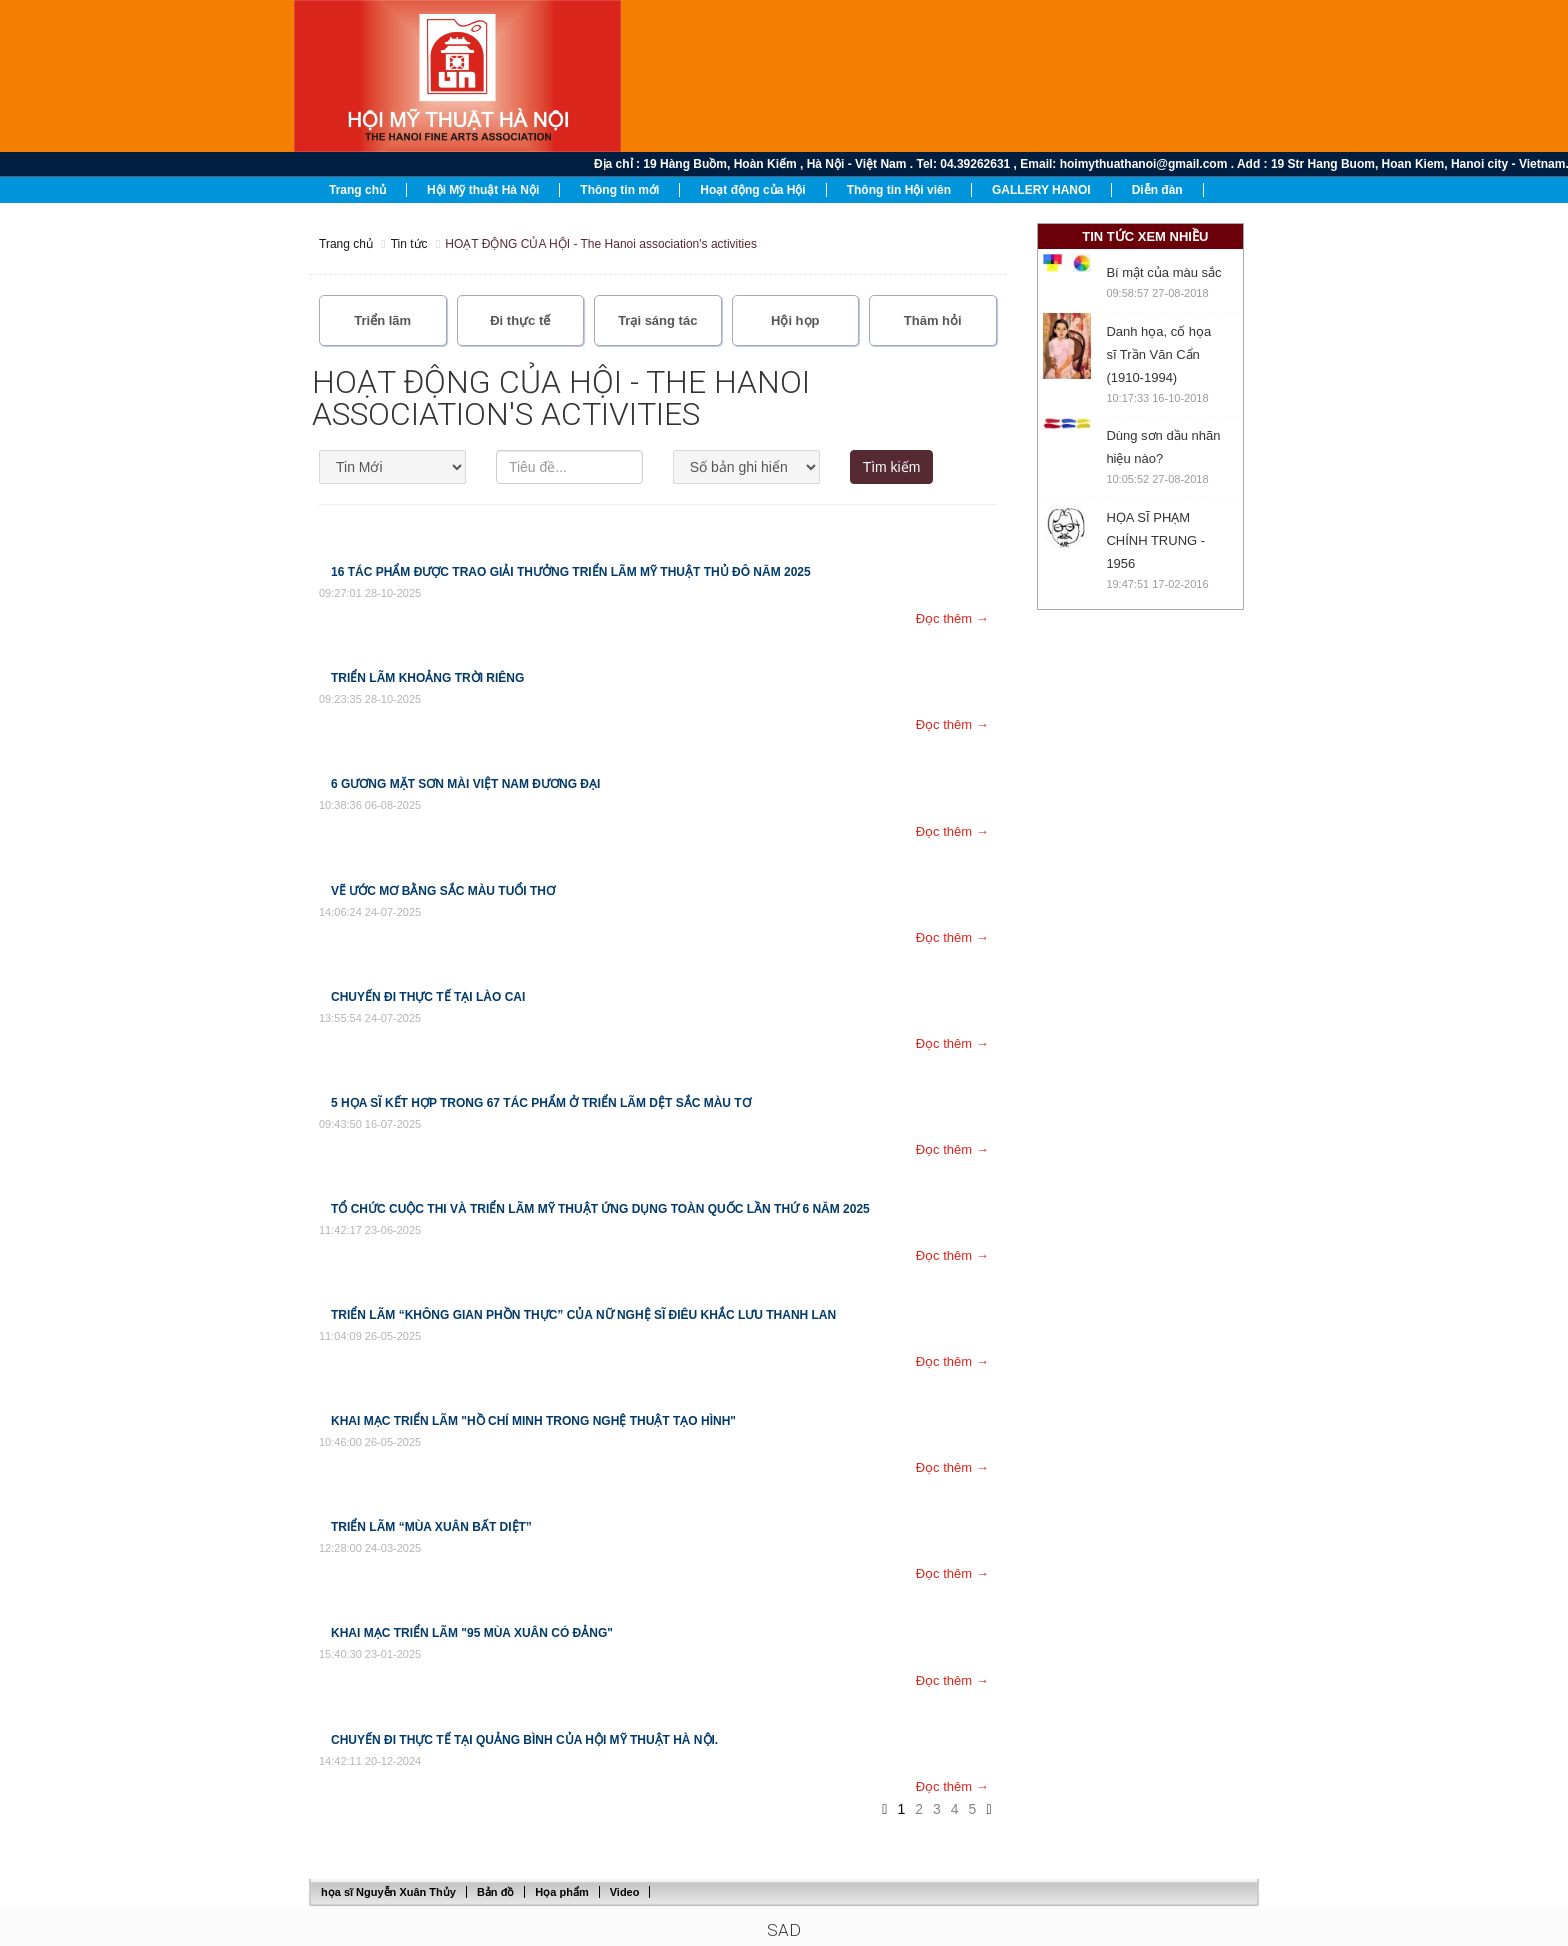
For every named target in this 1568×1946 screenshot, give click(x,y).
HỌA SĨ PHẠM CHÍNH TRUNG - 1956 (1155, 540)
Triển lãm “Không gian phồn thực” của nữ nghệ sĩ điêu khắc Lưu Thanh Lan (583, 1315)
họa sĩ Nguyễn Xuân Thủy (388, 1892)
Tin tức (409, 244)
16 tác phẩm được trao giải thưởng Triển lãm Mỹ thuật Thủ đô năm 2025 (571, 572)
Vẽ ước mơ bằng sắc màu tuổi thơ (443, 891)
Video (625, 1892)
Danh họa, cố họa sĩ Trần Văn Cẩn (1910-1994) (1158, 354)
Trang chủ (346, 244)
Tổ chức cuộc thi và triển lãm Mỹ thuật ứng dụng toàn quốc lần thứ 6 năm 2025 (600, 1209)
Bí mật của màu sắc (1163, 272)
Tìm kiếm (892, 467)
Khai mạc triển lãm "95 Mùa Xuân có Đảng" (472, 1633)
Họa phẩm (561, 1892)
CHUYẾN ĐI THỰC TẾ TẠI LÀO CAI (428, 997)
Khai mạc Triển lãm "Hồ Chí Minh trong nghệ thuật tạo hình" (533, 1421)
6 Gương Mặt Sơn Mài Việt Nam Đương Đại (465, 784)
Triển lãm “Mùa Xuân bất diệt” (431, 1527)
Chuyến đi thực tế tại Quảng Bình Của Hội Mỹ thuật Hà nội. (524, 1740)
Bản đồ (495, 1892)
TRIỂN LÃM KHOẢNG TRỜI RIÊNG (427, 678)
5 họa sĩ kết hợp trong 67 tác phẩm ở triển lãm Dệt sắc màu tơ (541, 1103)
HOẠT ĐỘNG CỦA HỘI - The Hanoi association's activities (601, 244)
